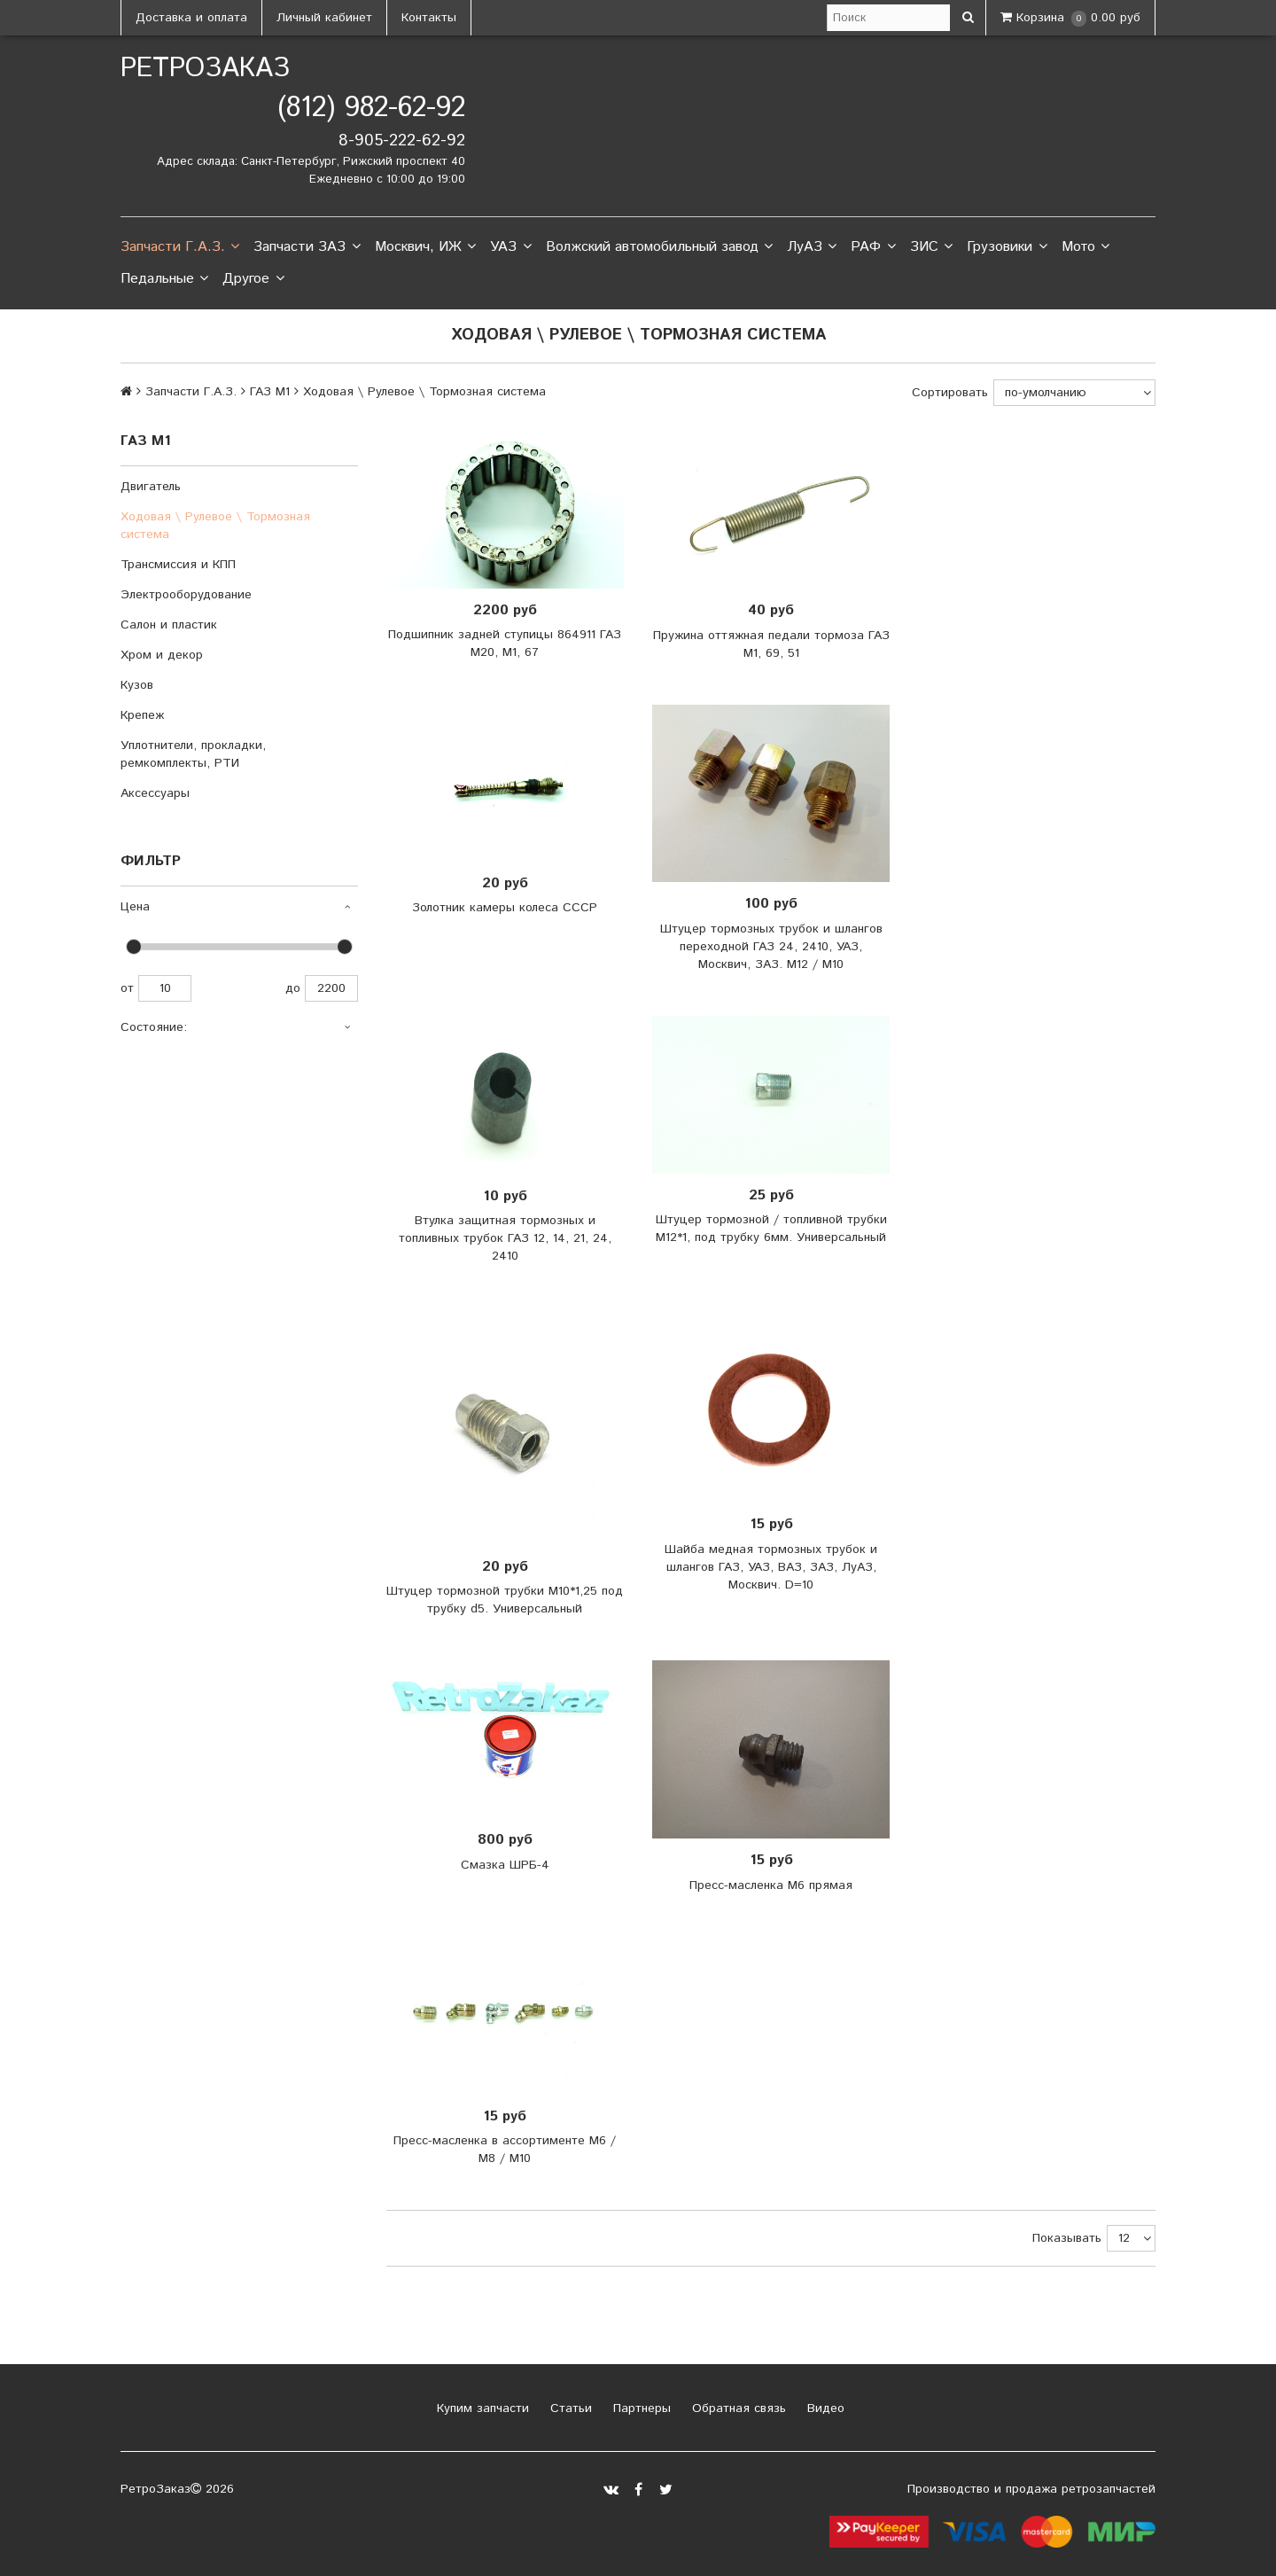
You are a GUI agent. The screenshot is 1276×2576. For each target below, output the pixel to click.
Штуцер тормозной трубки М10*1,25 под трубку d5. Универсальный (504, 1600)
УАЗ (510, 247)
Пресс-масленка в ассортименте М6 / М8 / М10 (504, 2149)
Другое (253, 279)
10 (164, 988)
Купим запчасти (480, 2408)
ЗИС (931, 247)
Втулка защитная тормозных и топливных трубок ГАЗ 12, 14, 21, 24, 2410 (505, 1238)
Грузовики (1006, 247)
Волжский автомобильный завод (659, 247)
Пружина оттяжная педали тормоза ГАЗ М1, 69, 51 (771, 644)
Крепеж (142, 715)
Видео (823, 2408)
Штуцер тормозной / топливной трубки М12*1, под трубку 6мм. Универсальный (771, 1228)
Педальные (164, 279)
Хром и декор (162, 655)
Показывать (1066, 2238)
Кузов (137, 685)
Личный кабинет (324, 18)
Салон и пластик (169, 625)
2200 (331, 988)
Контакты (428, 18)
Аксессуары (155, 793)
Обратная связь (737, 2408)
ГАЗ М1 (270, 392)
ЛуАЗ (811, 247)
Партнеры (640, 2408)
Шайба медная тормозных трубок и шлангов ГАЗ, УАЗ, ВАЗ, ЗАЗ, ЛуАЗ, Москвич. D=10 (771, 1567)
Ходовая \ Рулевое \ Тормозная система (215, 525)
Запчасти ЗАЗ (306, 247)
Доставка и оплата (191, 18)
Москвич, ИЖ (425, 247)
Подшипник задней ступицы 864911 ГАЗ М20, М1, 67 (504, 643)
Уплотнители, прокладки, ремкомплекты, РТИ (193, 754)
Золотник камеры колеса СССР (504, 908)
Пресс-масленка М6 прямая (770, 1885)
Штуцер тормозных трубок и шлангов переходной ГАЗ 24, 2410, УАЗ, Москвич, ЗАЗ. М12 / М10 (771, 946)
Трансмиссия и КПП (178, 565)
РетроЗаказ (205, 69)
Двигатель (151, 487)
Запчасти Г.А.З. (180, 247)
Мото (1085, 247)
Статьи (569, 2408)
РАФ (873, 247)
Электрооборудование (186, 595)
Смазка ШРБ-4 (505, 1865)
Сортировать (950, 393)
